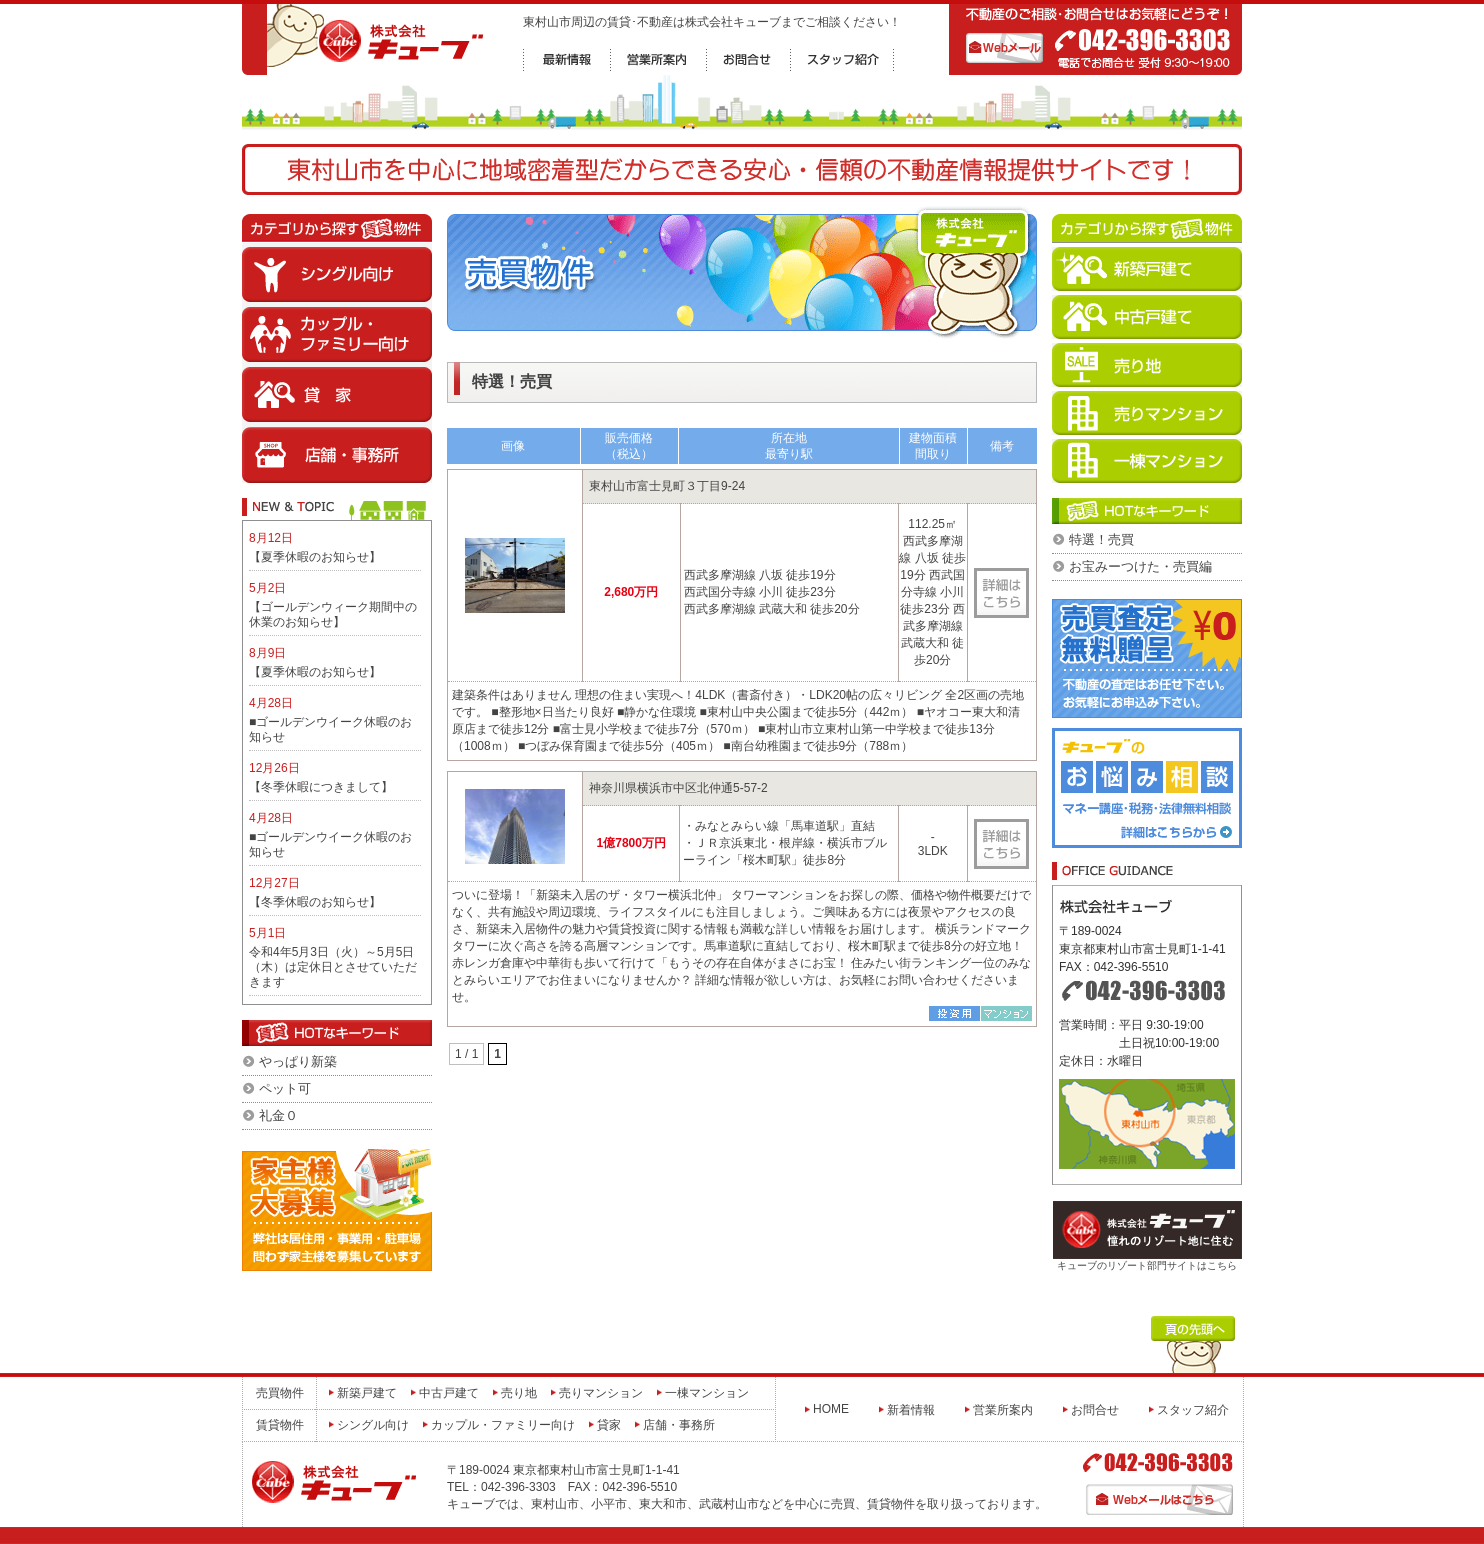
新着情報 (911, 1410)
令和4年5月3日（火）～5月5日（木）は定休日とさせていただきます (333, 967)
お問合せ (1095, 1410)
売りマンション (601, 1393)
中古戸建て (449, 1393)
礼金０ (278, 1115)
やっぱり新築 (298, 1061)
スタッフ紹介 (1193, 1410)
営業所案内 (1003, 1410)
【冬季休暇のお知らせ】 (315, 902)
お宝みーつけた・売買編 (1140, 566)
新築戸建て (367, 1393)
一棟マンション (707, 1393)
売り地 (519, 1393)
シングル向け (373, 1425)
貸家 (609, 1425)
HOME (831, 1409)
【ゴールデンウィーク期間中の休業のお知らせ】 (333, 614)
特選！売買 (1101, 539)
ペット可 (285, 1088)
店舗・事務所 (679, 1425)
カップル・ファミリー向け (503, 1425)
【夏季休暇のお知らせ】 (315, 557)
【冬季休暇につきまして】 (321, 787)
